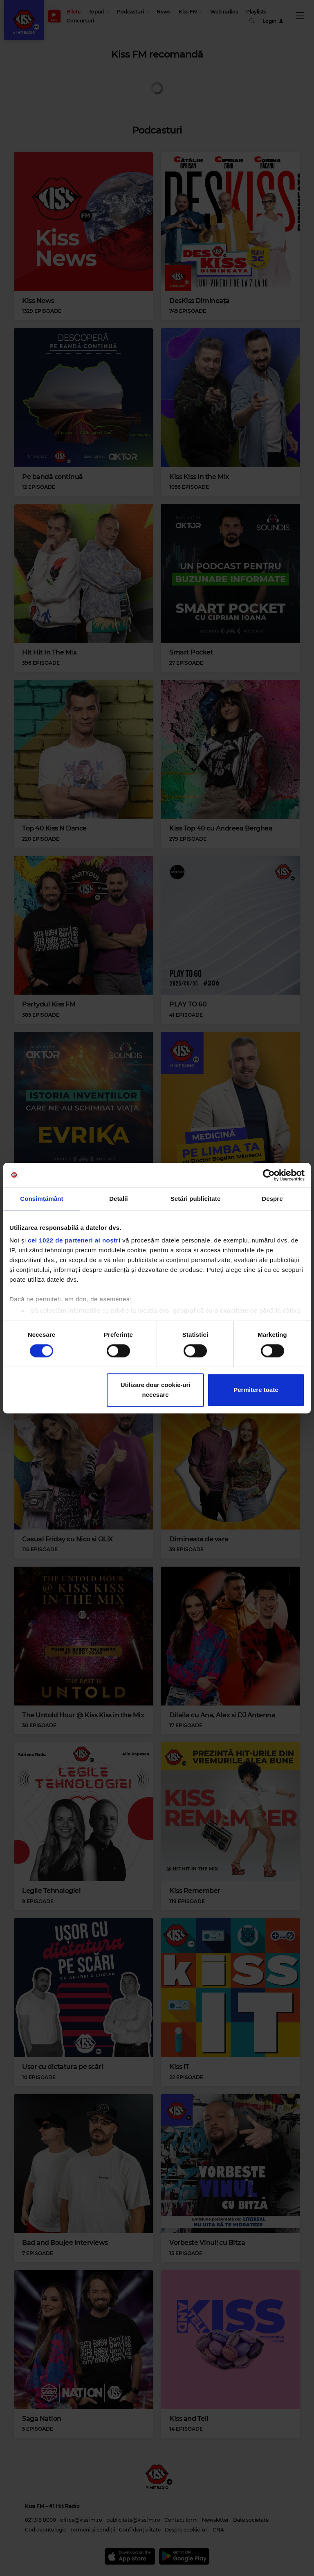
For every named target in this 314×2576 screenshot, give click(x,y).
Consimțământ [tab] (41, 1198)
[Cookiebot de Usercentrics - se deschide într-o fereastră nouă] (269, 1175)
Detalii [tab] (118, 1198)
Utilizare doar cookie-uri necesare (156, 1389)
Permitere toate (255, 1389)
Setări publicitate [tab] (195, 1198)
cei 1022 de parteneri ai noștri (74, 1240)
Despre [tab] (272, 1198)
